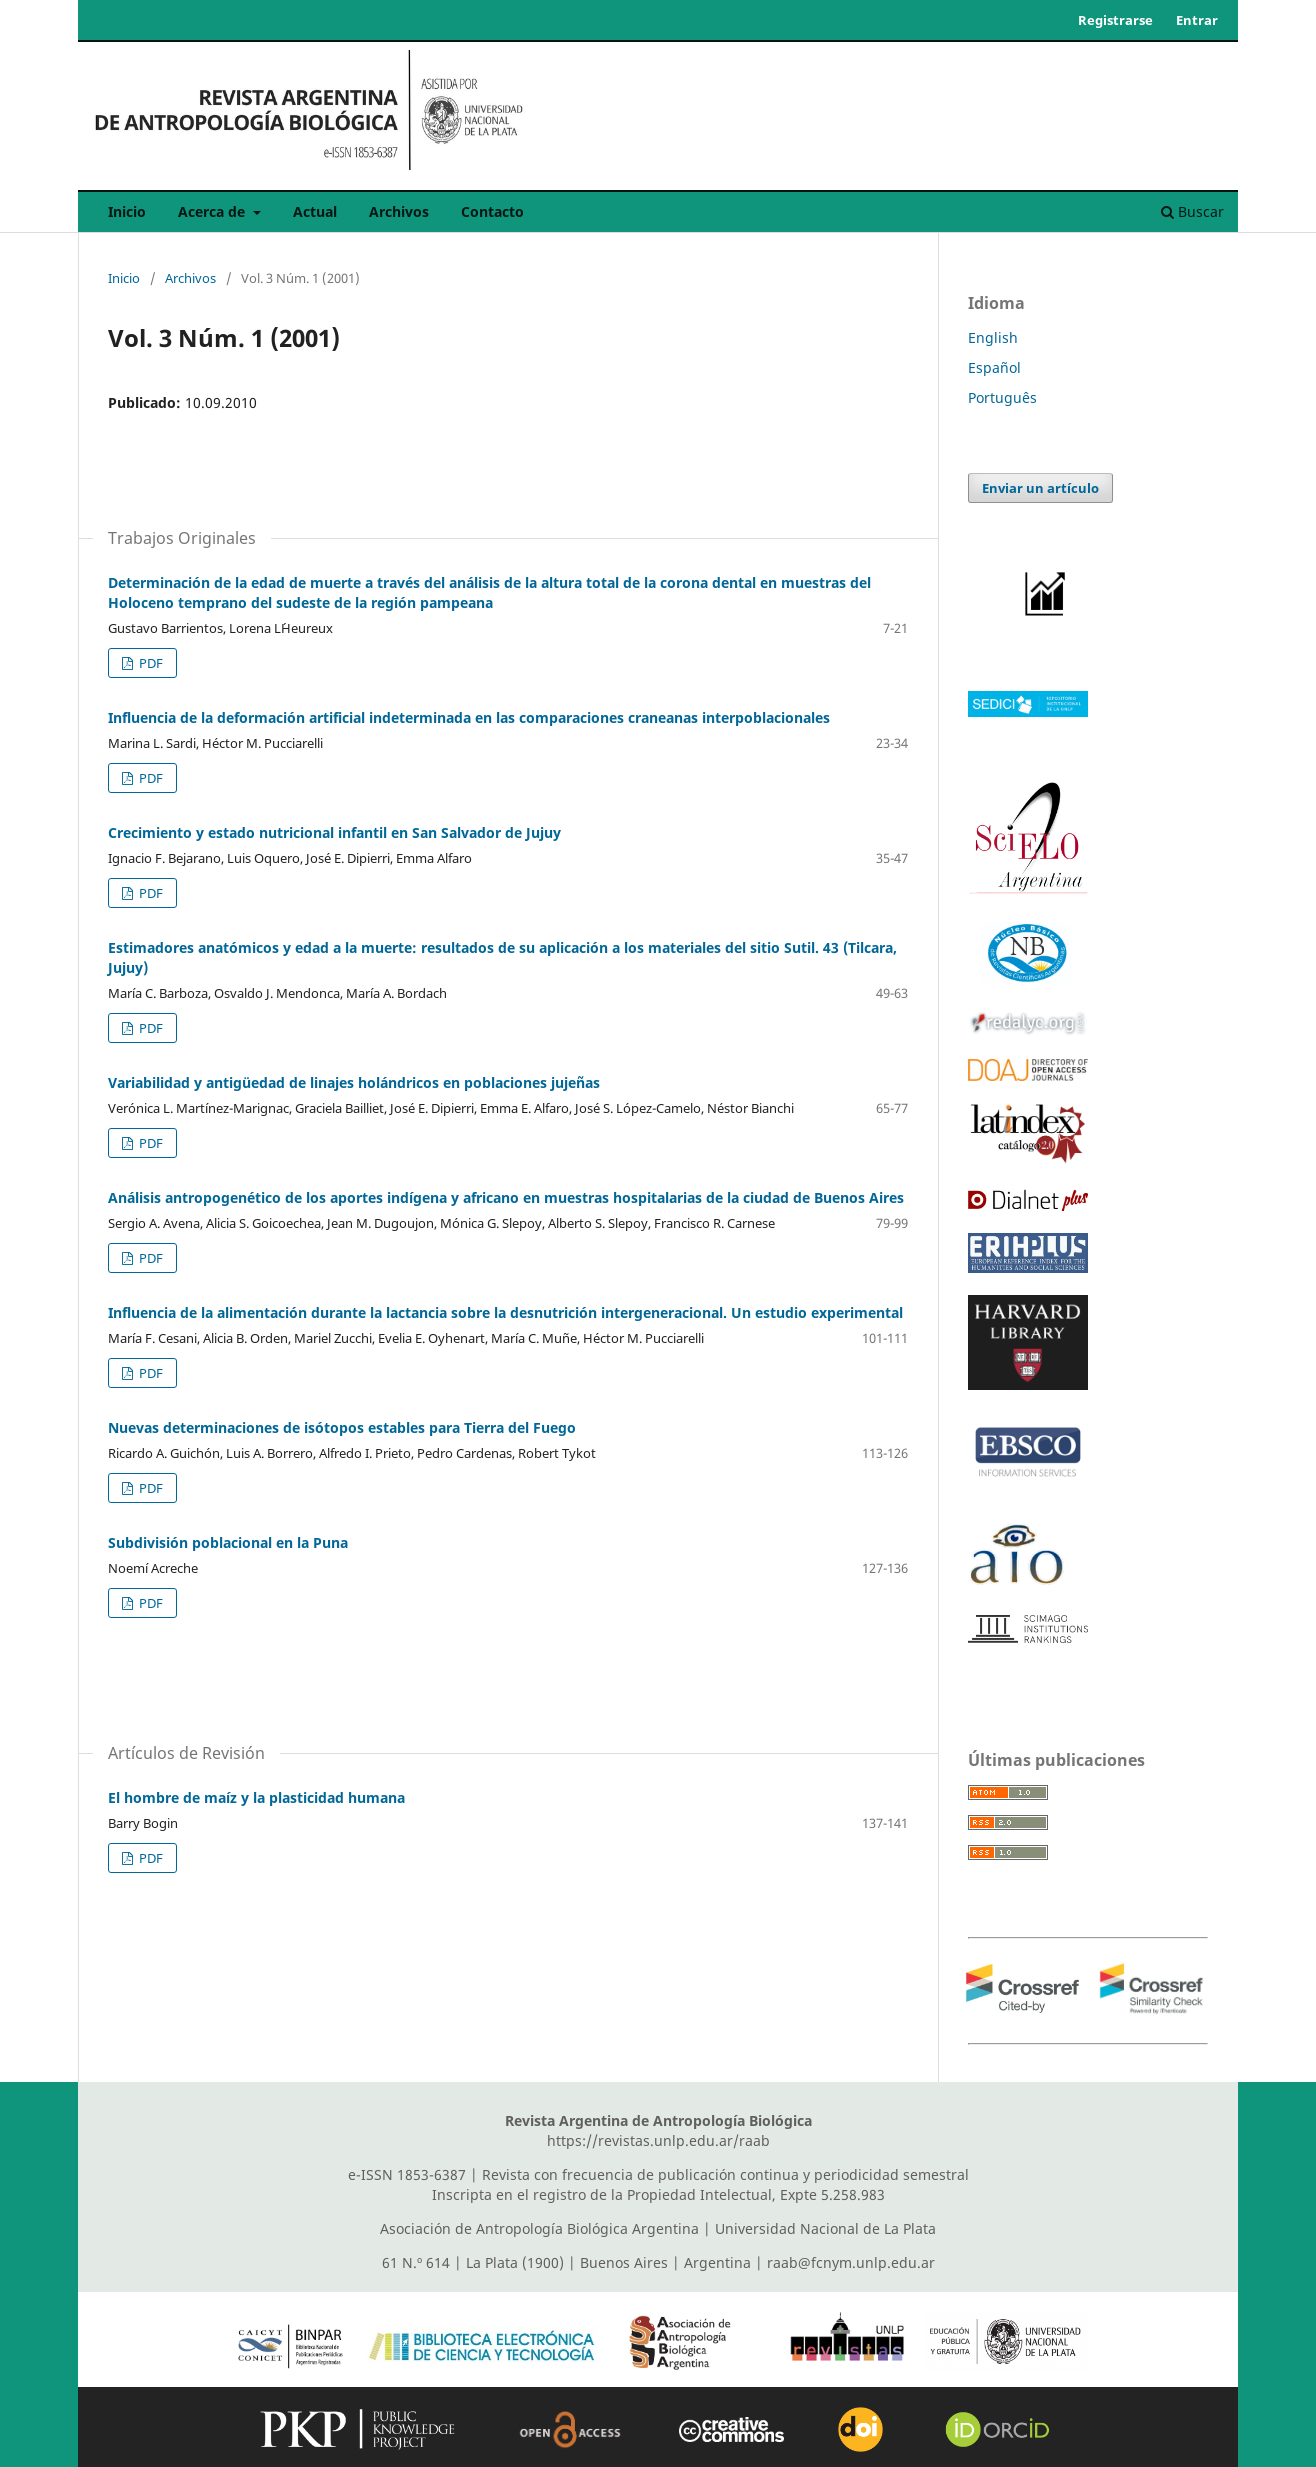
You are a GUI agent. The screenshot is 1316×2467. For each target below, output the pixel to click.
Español (994, 367)
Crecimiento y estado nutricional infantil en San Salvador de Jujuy (334, 832)
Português (1002, 397)
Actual (315, 211)
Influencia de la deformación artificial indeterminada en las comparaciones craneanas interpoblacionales (469, 717)
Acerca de (213, 211)
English (993, 337)
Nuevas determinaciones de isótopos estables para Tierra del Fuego (342, 1427)
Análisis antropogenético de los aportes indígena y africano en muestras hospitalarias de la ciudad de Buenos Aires (506, 1197)
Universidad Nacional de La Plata (825, 2228)
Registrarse (1115, 20)
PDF (149, 663)
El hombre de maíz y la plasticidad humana (256, 1797)
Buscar (1192, 211)
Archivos (399, 211)
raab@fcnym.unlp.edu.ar (851, 2262)
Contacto (492, 211)
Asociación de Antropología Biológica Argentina (539, 2228)
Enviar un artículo (1040, 488)
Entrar (1197, 20)
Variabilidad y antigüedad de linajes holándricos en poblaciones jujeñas (354, 1082)
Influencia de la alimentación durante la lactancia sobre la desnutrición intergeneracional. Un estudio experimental (505, 1312)
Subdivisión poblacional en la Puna (228, 1542)
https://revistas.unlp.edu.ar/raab (658, 2140)
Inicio (127, 211)
